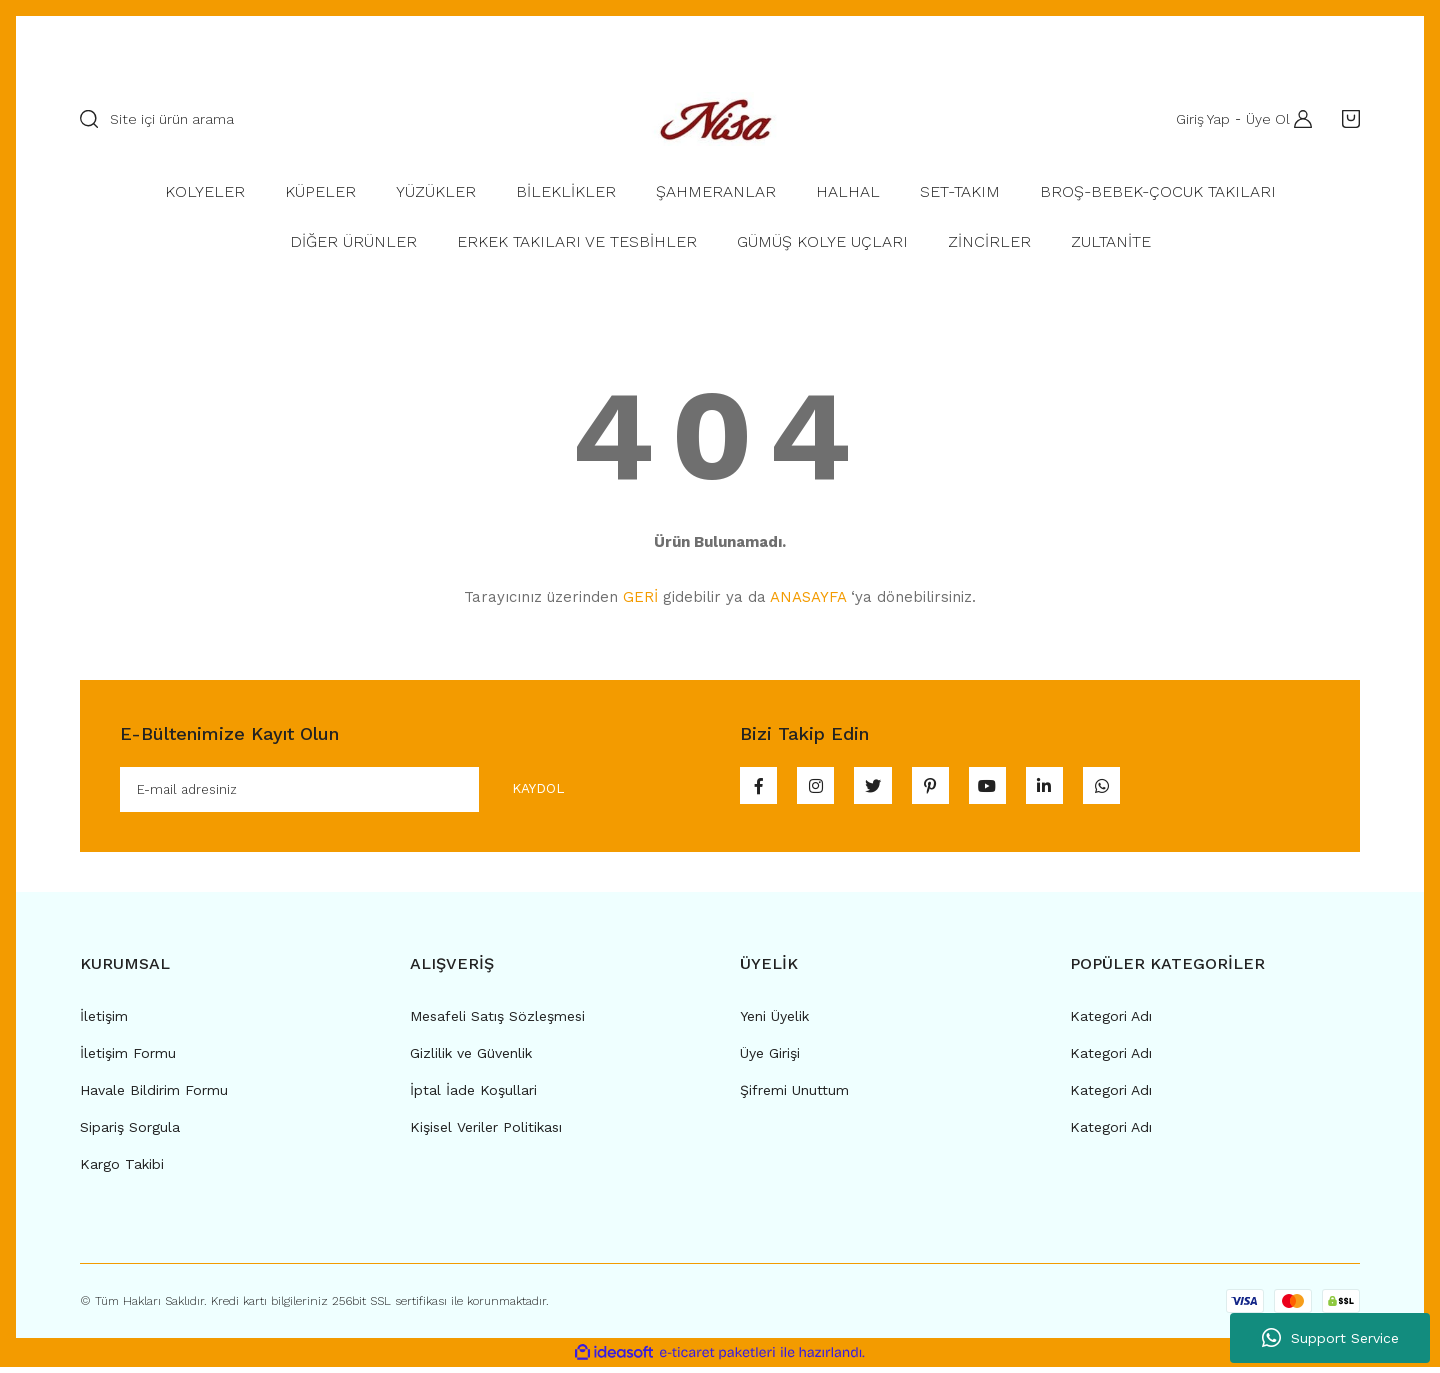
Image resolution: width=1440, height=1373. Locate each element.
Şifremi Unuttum (794, 1095)
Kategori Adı (1111, 1021)
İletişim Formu (128, 1058)
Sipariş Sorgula (130, 1132)
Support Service (1330, 1338)
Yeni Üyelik (774, 1021)
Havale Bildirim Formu (154, 1095)
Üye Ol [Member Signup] (1262, 119)
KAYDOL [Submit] (522, 791)
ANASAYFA (808, 597)
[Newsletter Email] (358, 792)
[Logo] (720, 118)
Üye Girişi (770, 1058)
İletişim (104, 1021)
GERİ (640, 597)
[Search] (335, 119)
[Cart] (1346, 119)
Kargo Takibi (122, 1169)
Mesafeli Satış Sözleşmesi (497, 1021)
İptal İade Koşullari (473, 1095)
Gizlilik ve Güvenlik (471, 1058)
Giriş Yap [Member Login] (1197, 119)
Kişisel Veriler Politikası (486, 1132)
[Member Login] (1298, 119)
